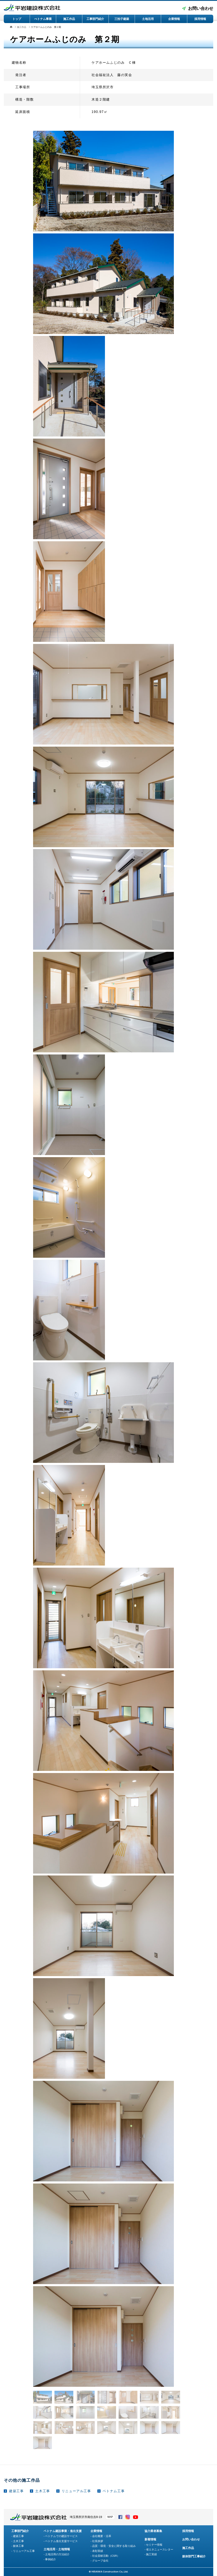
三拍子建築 (121, 19)
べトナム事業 (43, 19)
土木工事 (42, 2491)
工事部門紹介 (95, 19)
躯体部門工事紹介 (194, 2556)
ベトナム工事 (114, 2491)
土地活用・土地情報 (57, 2549)
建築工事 (16, 2491)
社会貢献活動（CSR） (106, 2555)
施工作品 (69, 19)
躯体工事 (18, 2546)
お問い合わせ (200, 8)
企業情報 (174, 19)
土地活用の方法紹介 (57, 2554)
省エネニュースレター (159, 2549)
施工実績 (151, 2554)
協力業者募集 (153, 2531)
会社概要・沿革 (101, 2536)
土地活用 (148, 19)
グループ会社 (100, 2560)
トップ (16, 19)
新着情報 (150, 2539)
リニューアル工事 (76, 2491)
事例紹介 (50, 2559)
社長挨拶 (97, 2541)
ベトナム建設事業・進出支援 (63, 2531)
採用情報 (200, 19)
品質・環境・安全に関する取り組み (114, 2546)
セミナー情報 (154, 2544)
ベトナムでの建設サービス (61, 2536)
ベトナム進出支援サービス (61, 2541)
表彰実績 (97, 2551)
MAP (110, 2516)
